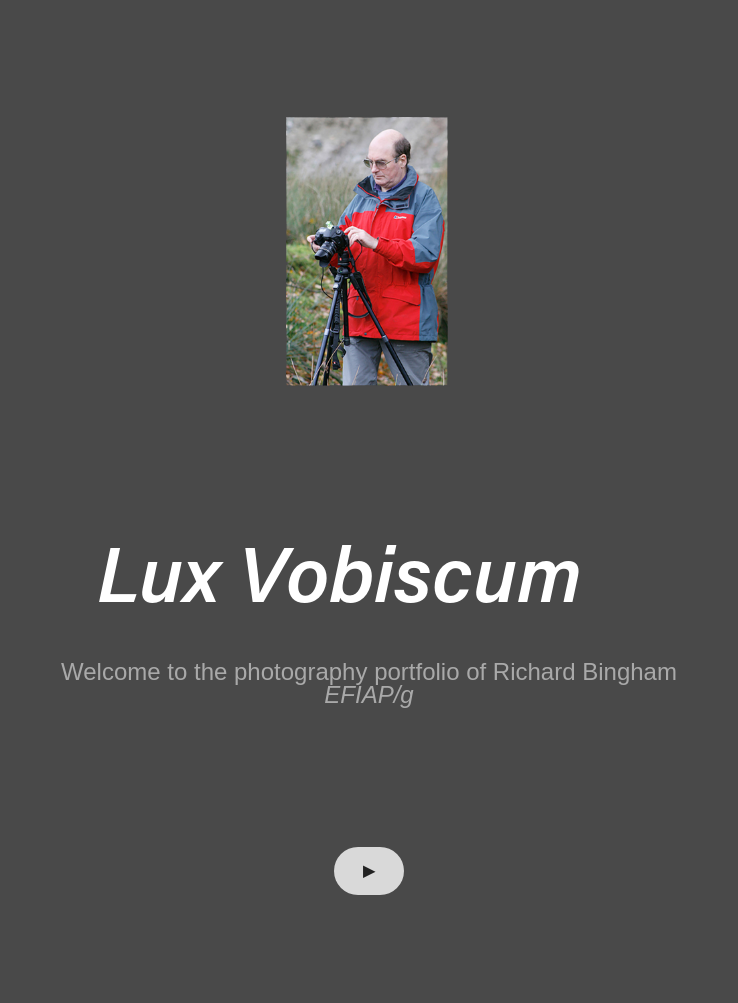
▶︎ (369, 870)
